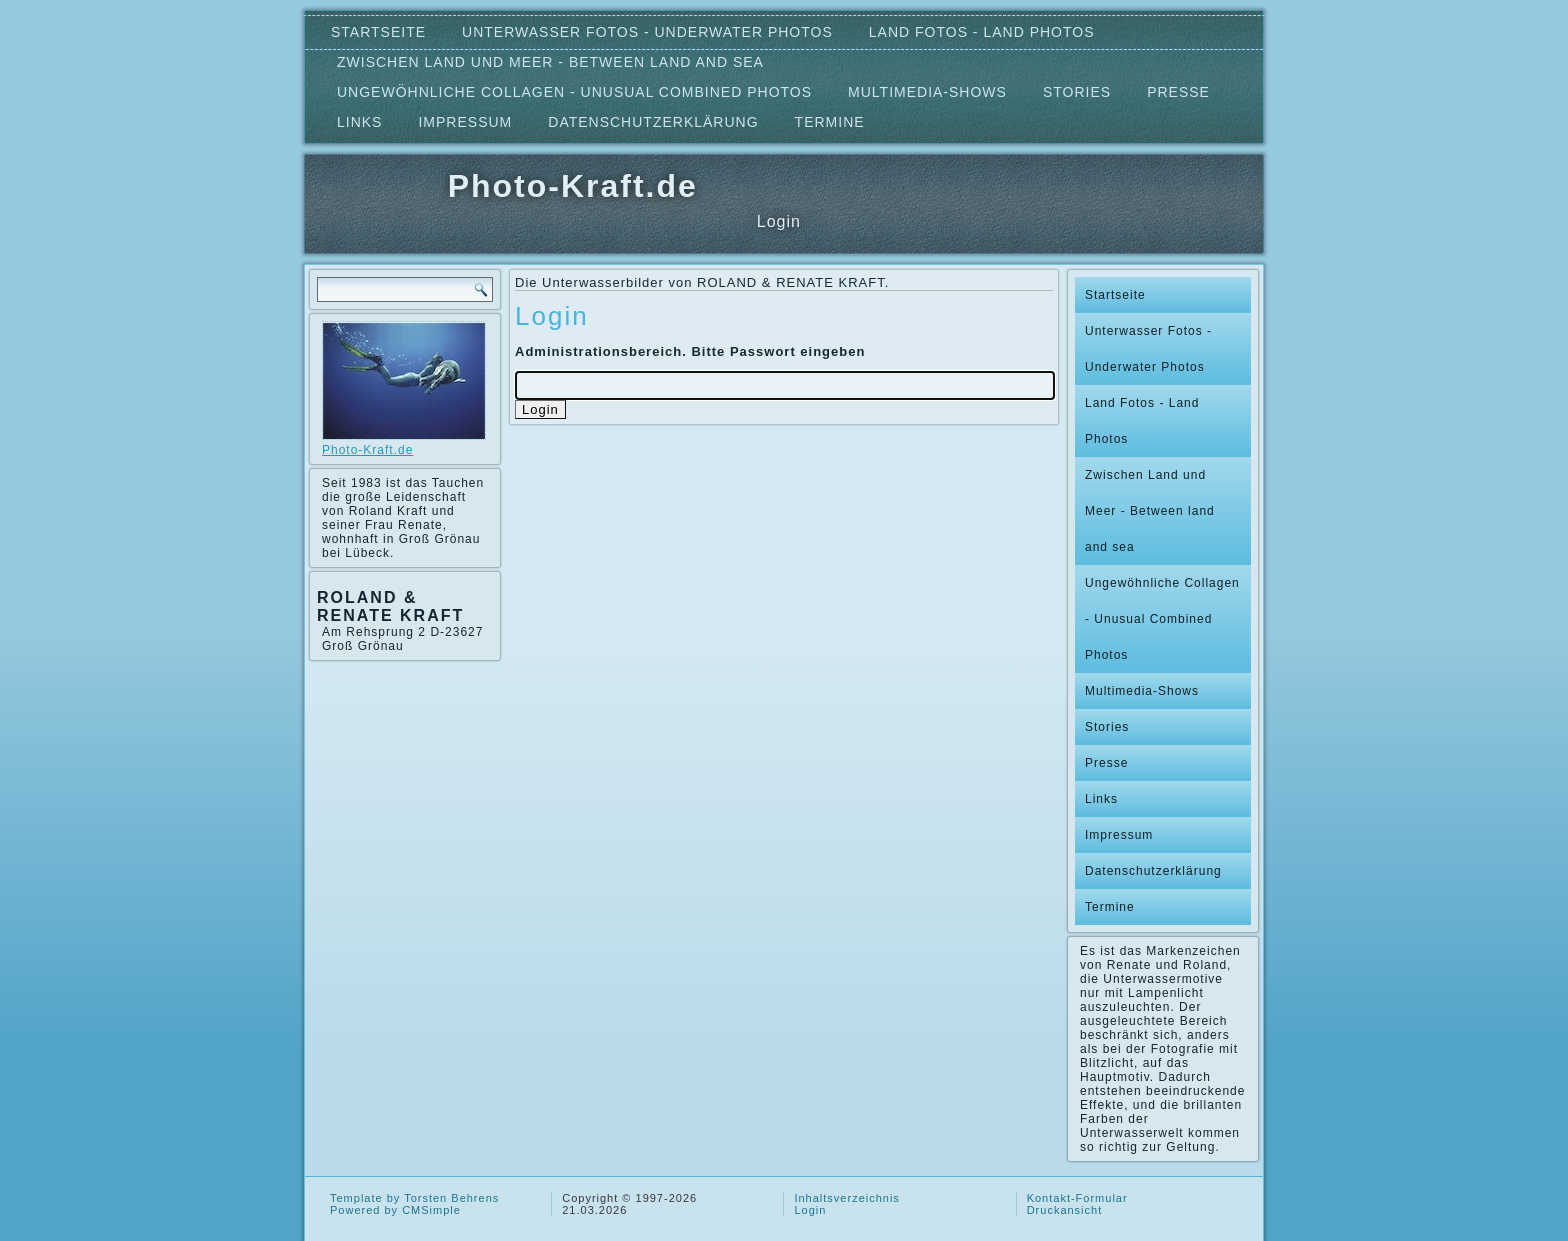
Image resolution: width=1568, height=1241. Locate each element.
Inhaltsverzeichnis (846, 1198)
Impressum (465, 122)
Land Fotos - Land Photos (982, 32)
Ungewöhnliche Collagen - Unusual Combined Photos (574, 92)
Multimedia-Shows (927, 92)
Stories (1077, 92)
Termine (830, 122)
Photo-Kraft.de (573, 186)
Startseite (378, 32)
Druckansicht (1065, 1210)
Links (359, 122)
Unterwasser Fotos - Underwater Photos (647, 32)
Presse (1178, 92)
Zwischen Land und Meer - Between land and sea (550, 62)
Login (810, 1210)
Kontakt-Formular (1077, 1198)
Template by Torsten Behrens (414, 1198)
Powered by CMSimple (395, 1210)
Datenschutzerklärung (653, 122)
